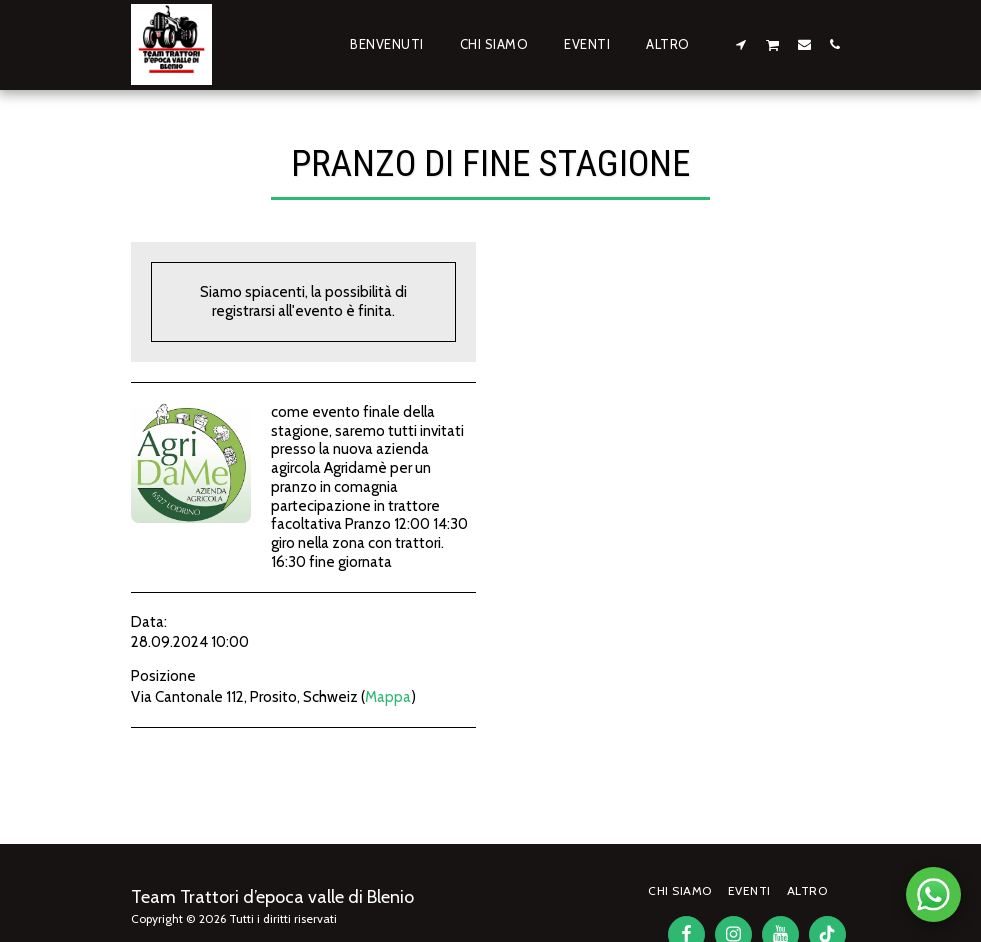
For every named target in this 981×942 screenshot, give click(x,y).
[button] (740, 44)
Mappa (388, 697)
